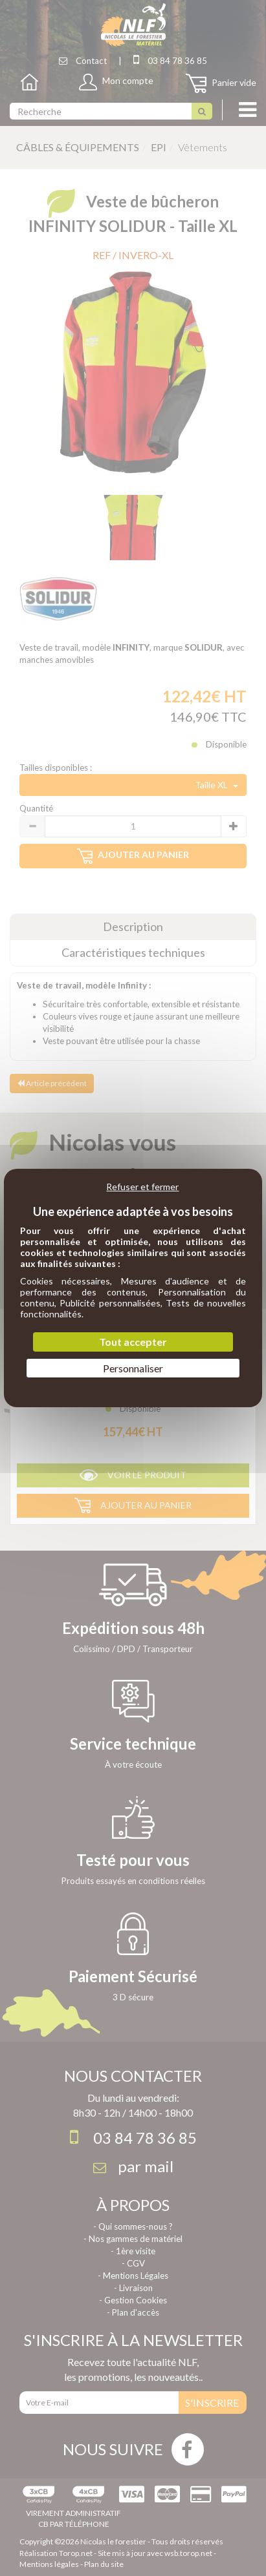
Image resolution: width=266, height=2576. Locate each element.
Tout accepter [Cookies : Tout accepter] (133, 1341)
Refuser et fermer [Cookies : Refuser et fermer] (142, 1186)
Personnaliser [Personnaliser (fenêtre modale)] (133, 1368)
